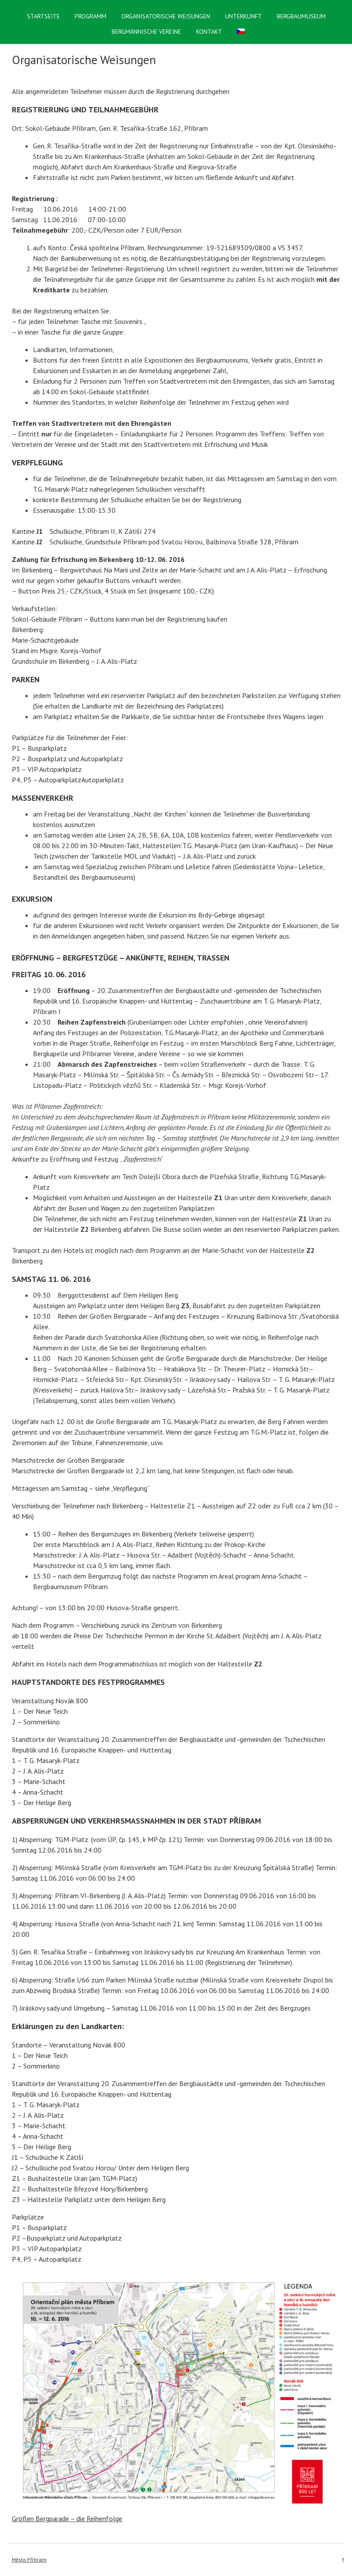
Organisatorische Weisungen (165, 16)
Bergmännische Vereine (146, 32)
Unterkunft (243, 16)
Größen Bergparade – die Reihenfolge (67, 2518)
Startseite (43, 16)
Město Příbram (29, 2559)
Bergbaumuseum (301, 16)
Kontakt (209, 32)
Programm (90, 16)
